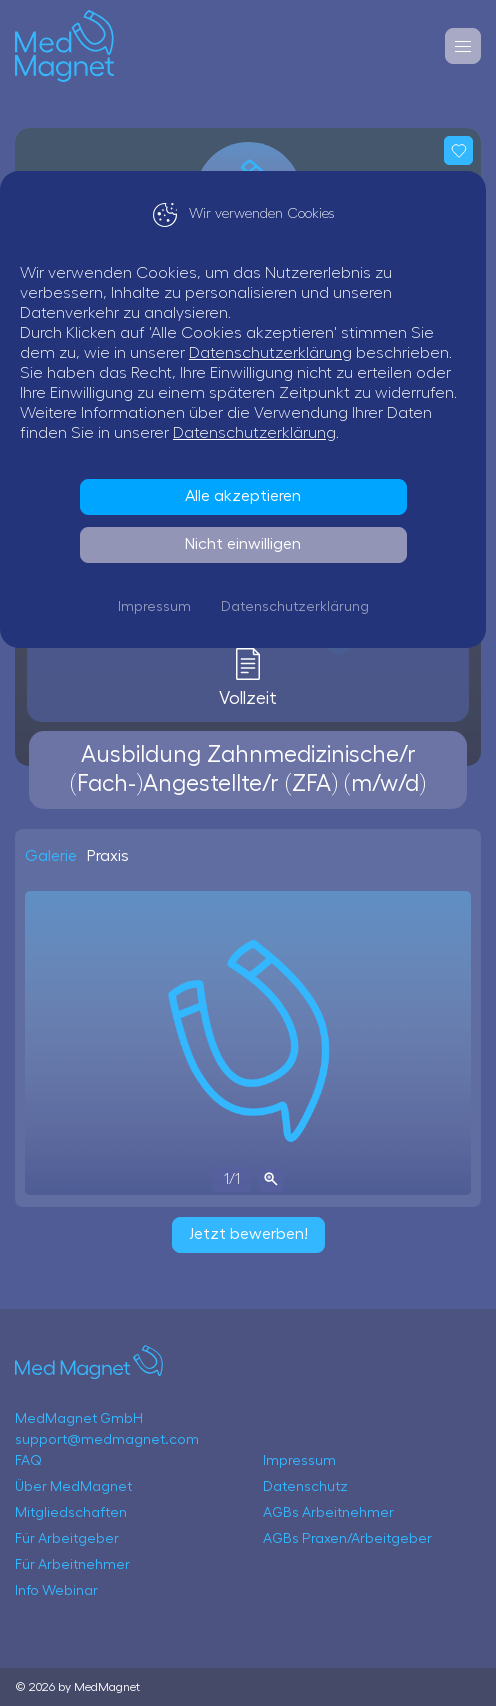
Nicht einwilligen (248, 544)
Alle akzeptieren (248, 496)
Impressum (159, 607)
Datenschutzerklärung (280, 353)
